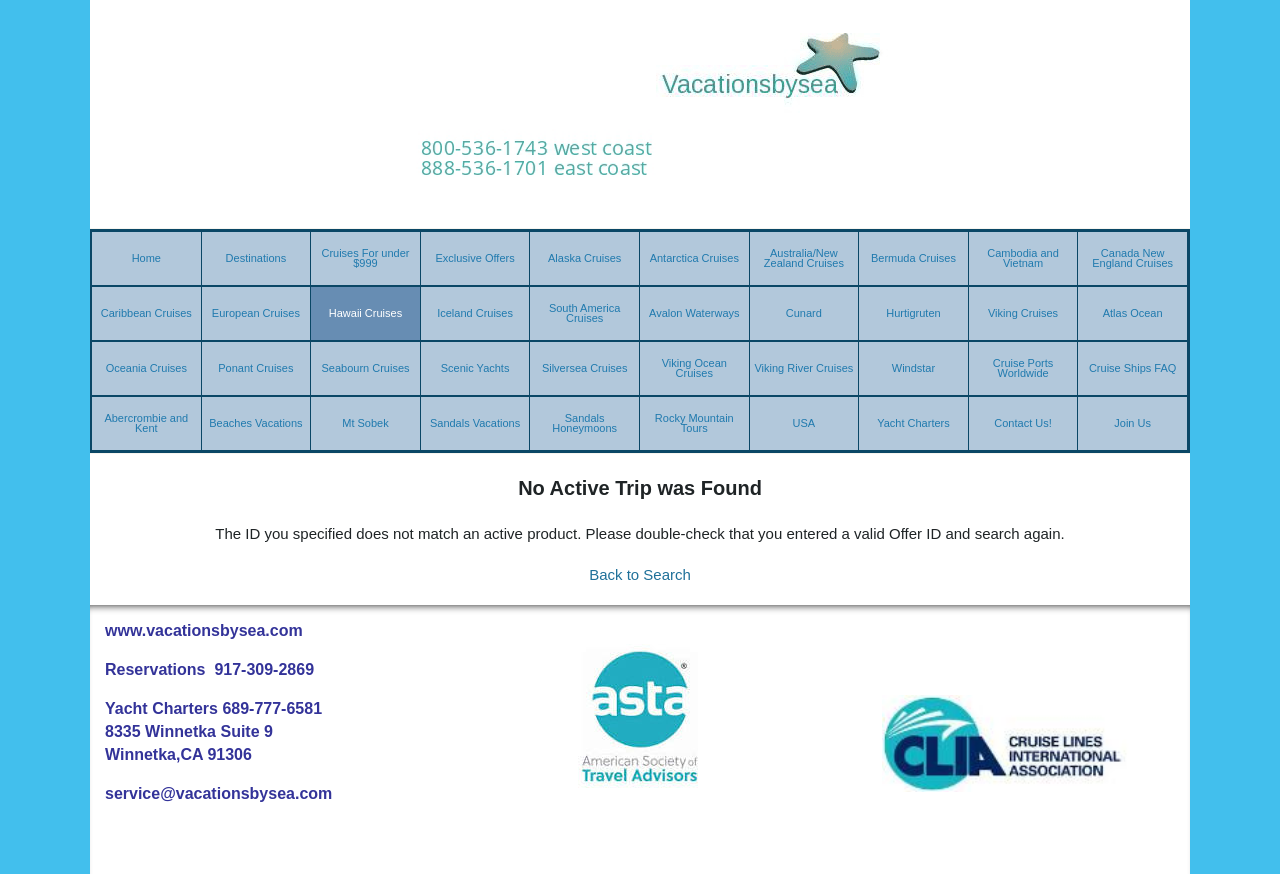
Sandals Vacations (475, 423)
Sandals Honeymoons (584, 423)
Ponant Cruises (255, 368)
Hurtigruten (913, 313)
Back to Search (640, 574)
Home (146, 258)
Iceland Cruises (475, 313)
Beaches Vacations (255, 423)
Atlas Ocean (1133, 313)
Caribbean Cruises (146, 313)
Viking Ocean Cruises (694, 368)
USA (804, 423)
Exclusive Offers (474, 258)
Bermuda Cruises (913, 258)
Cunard (804, 313)
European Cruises (256, 313)
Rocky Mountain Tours (694, 423)
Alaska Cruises (584, 258)
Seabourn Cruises (365, 368)
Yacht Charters (913, 423)
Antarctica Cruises (694, 258)
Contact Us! (1022, 423)
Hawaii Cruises (365, 313)
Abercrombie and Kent (146, 423)
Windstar (913, 368)
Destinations (256, 258)
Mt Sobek (365, 423)
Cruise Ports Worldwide (1023, 368)
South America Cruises (585, 313)
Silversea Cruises (585, 368)
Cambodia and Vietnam (1023, 258)
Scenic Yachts (475, 368)
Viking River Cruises (803, 368)
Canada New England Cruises (1132, 258)
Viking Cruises (1023, 313)
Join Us (1132, 423)
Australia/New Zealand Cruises (804, 258)
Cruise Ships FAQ (1132, 368)
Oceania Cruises (146, 368)
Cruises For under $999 (365, 258)
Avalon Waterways (694, 313)
